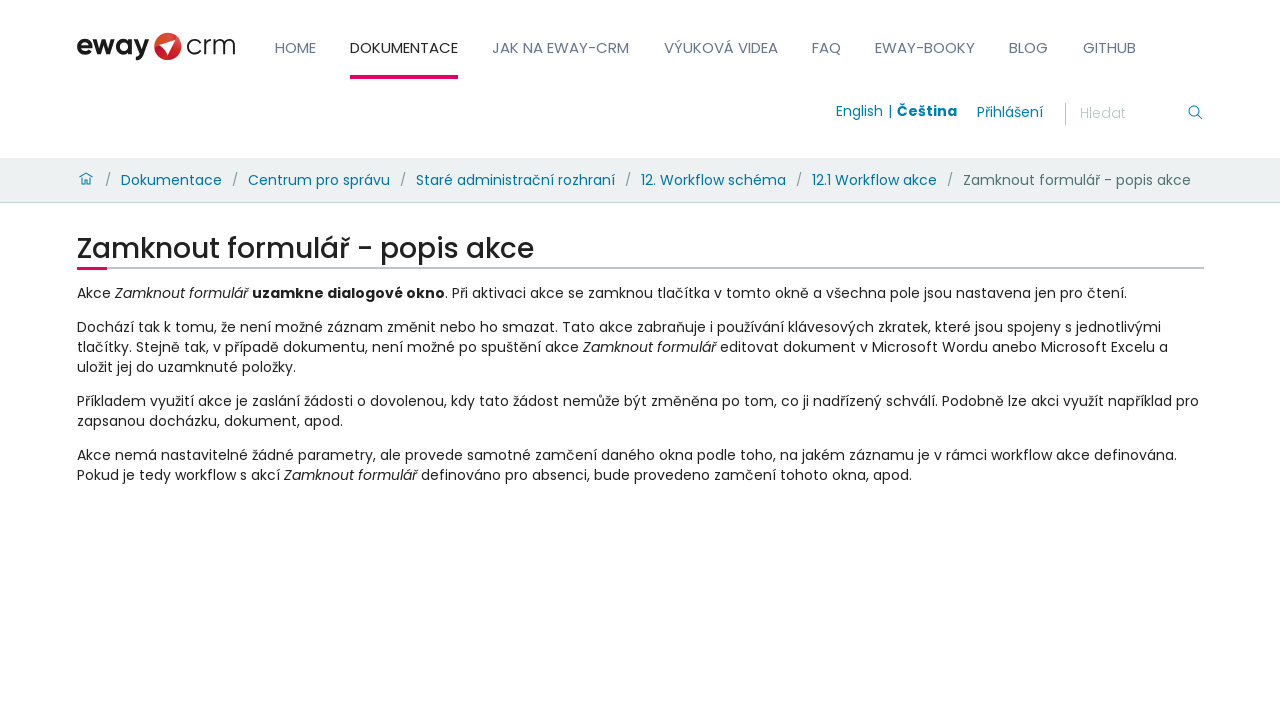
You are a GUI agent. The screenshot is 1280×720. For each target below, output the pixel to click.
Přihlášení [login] (1010, 112)
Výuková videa (721, 47)
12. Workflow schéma (713, 180)
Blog (1028, 47)
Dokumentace (404, 47)
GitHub (1109, 47)
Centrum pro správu (319, 180)
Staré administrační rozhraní (515, 180)
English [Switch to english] (859, 111)
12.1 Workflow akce (874, 180)
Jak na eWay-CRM (560, 47)
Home (295, 47)
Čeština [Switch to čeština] (927, 111)
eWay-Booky (925, 47)
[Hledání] (1133, 114)
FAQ (826, 47)
